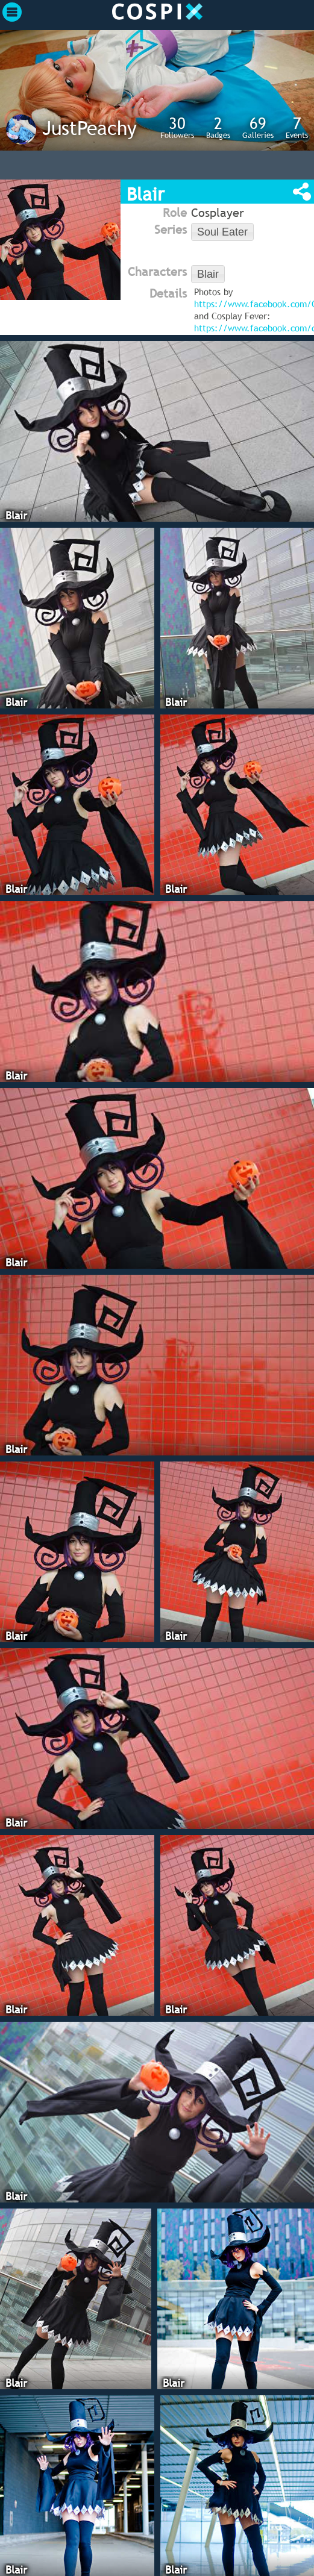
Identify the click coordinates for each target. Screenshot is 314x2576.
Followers (177, 127)
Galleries (258, 127)
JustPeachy (89, 128)
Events (297, 127)
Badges (218, 127)
